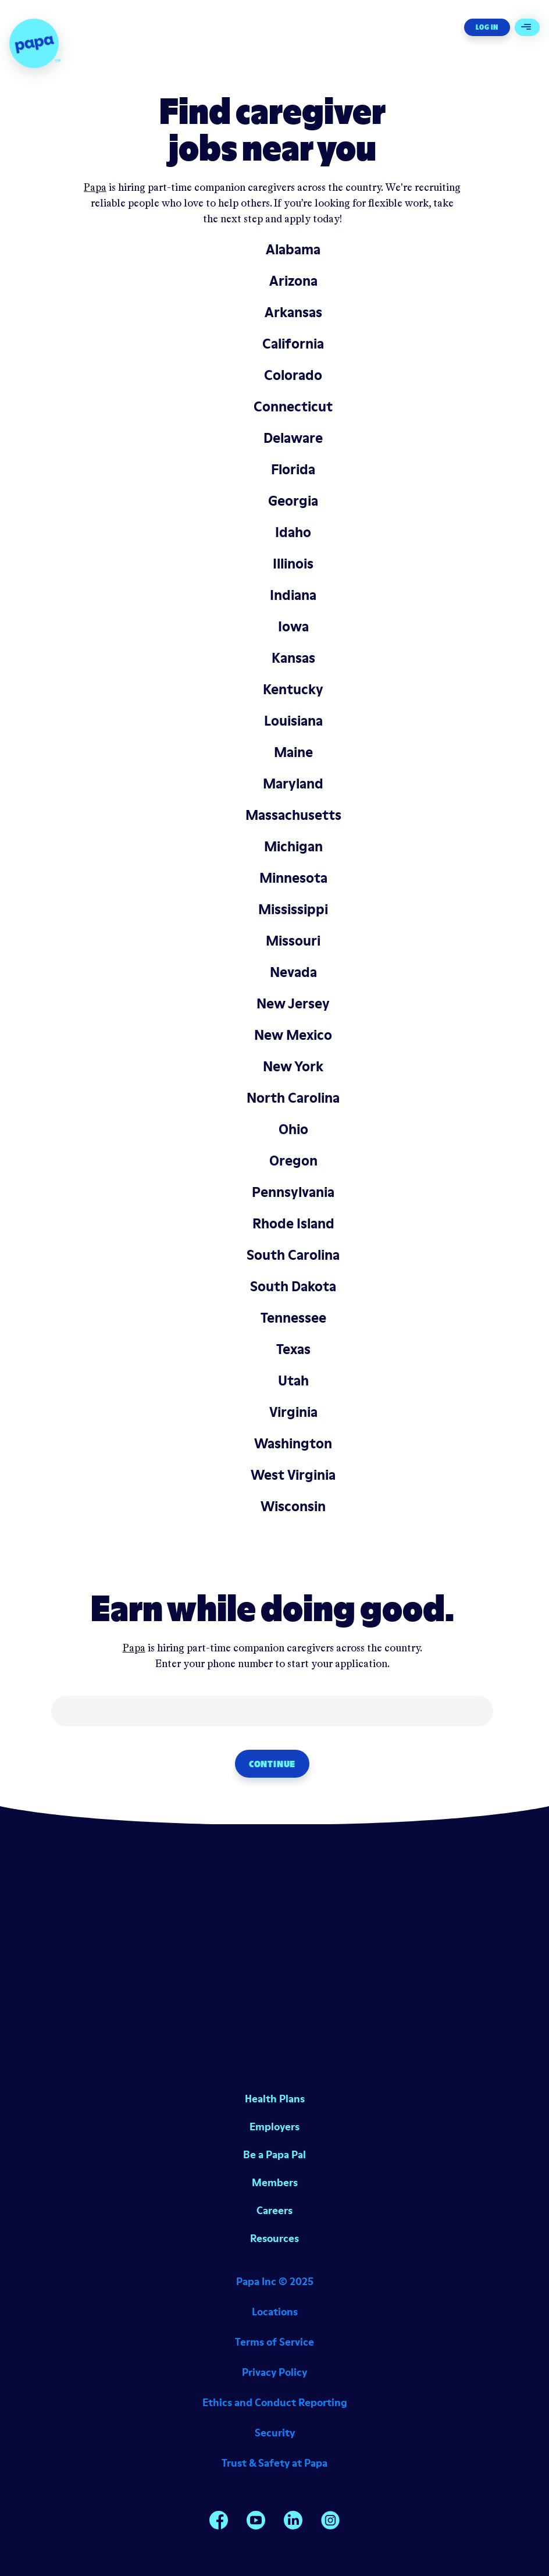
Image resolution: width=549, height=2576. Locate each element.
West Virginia (293, 1474)
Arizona (293, 280)
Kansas (293, 657)
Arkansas (293, 312)
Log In (487, 27)
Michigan (293, 846)
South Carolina (293, 1254)
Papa (95, 188)
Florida (293, 469)
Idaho (293, 532)
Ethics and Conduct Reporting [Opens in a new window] (274, 2402)
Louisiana (293, 720)
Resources (274, 2238)
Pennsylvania (293, 1192)
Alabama (293, 249)
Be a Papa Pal (274, 2154)
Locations (275, 2311)
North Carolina (293, 1097)
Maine (293, 752)
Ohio (293, 1129)
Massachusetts (293, 815)
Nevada (293, 972)
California (293, 343)
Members (275, 2182)
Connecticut (293, 406)
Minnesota (293, 877)
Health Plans (275, 2098)
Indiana (293, 595)
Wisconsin (293, 1506)
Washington (293, 1443)
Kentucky (293, 689)
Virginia (293, 1412)
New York (293, 1066)
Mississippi (293, 909)
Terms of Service (274, 2342)
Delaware (293, 437)
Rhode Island (293, 1223)
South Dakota (293, 1286)
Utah (293, 1380)
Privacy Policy (274, 2372)
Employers (274, 2126)
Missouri (293, 940)
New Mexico (293, 1034)
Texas (293, 1349)
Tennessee (293, 1317)
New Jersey (293, 1003)
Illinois (293, 563)
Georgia (293, 500)
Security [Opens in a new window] (275, 2432)
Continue (272, 1763)
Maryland (293, 783)
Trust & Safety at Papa (274, 2463)
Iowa (293, 626)
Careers (274, 2210)
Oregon (293, 1160)
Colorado (293, 375)
